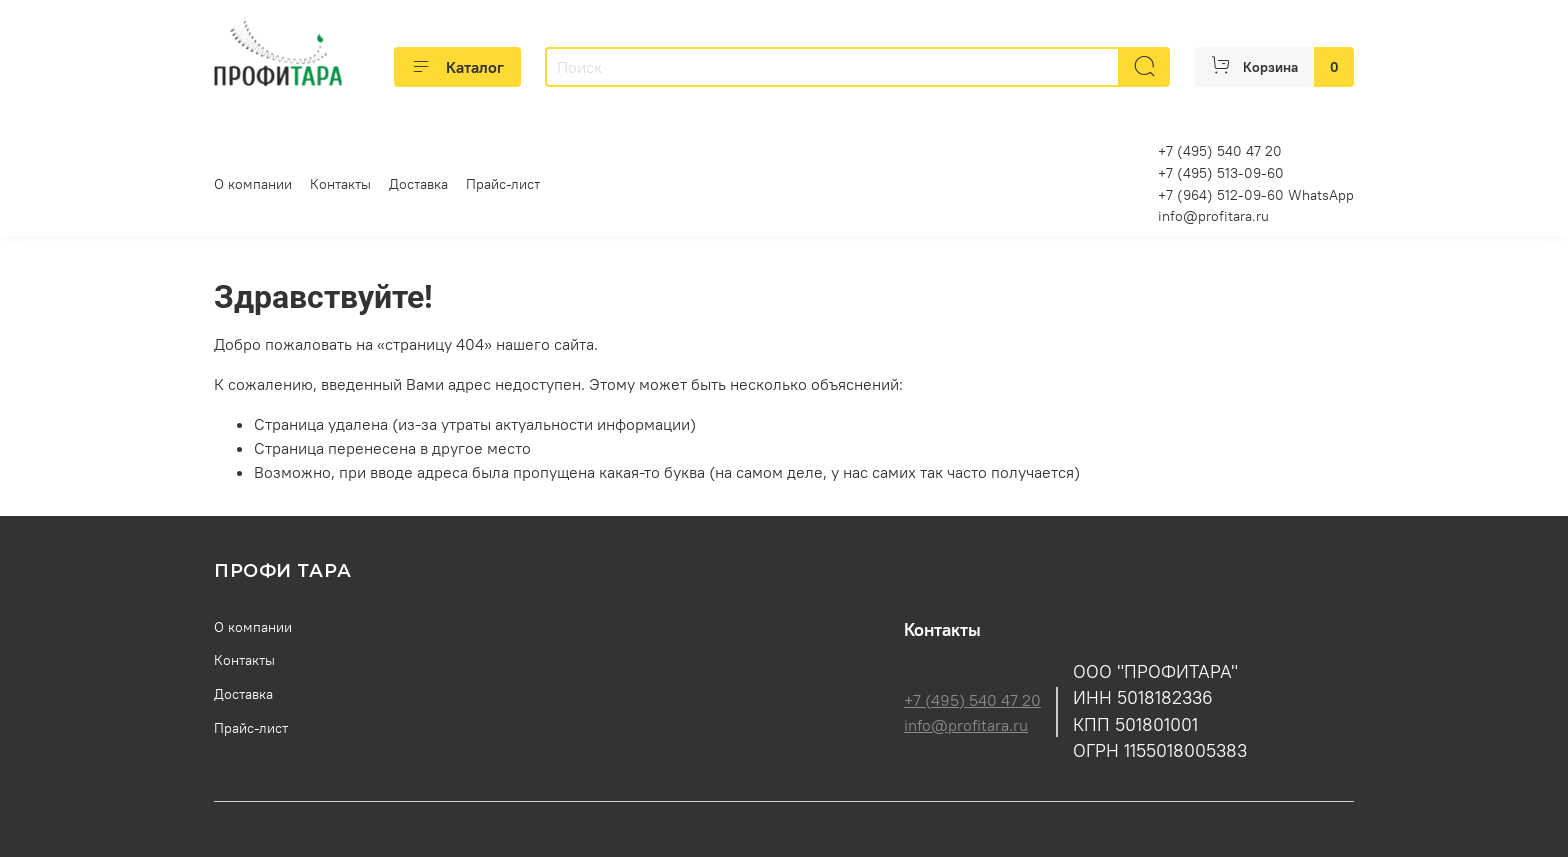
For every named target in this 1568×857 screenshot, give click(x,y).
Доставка (418, 184)
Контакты (340, 184)
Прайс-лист (503, 184)
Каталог (457, 67)
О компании (253, 184)
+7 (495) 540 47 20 (972, 700)
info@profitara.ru (1213, 216)
